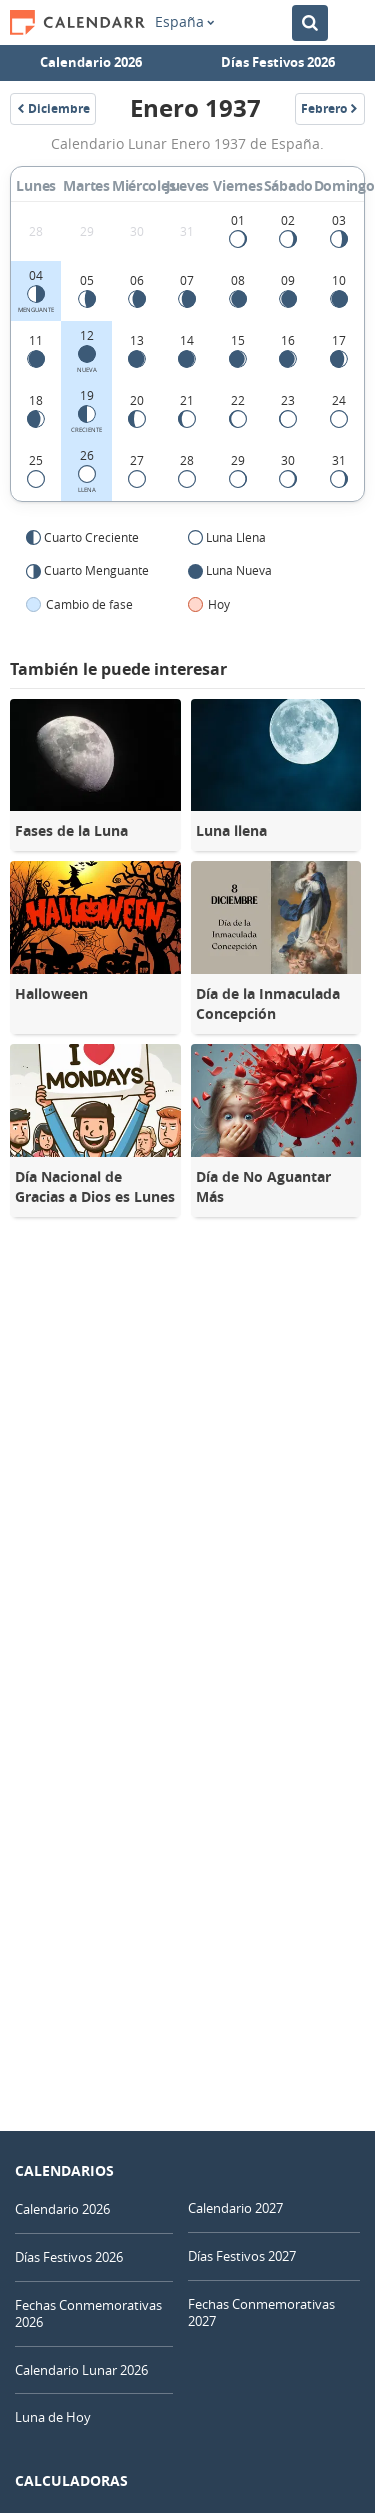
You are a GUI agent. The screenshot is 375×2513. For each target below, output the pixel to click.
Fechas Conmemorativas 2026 (88, 2313)
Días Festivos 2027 (242, 2256)
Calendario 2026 (91, 62)
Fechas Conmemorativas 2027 (261, 2312)
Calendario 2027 (235, 2208)
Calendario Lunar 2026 (81, 2370)
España (184, 22)
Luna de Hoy (53, 2417)
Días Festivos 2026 (278, 62)
